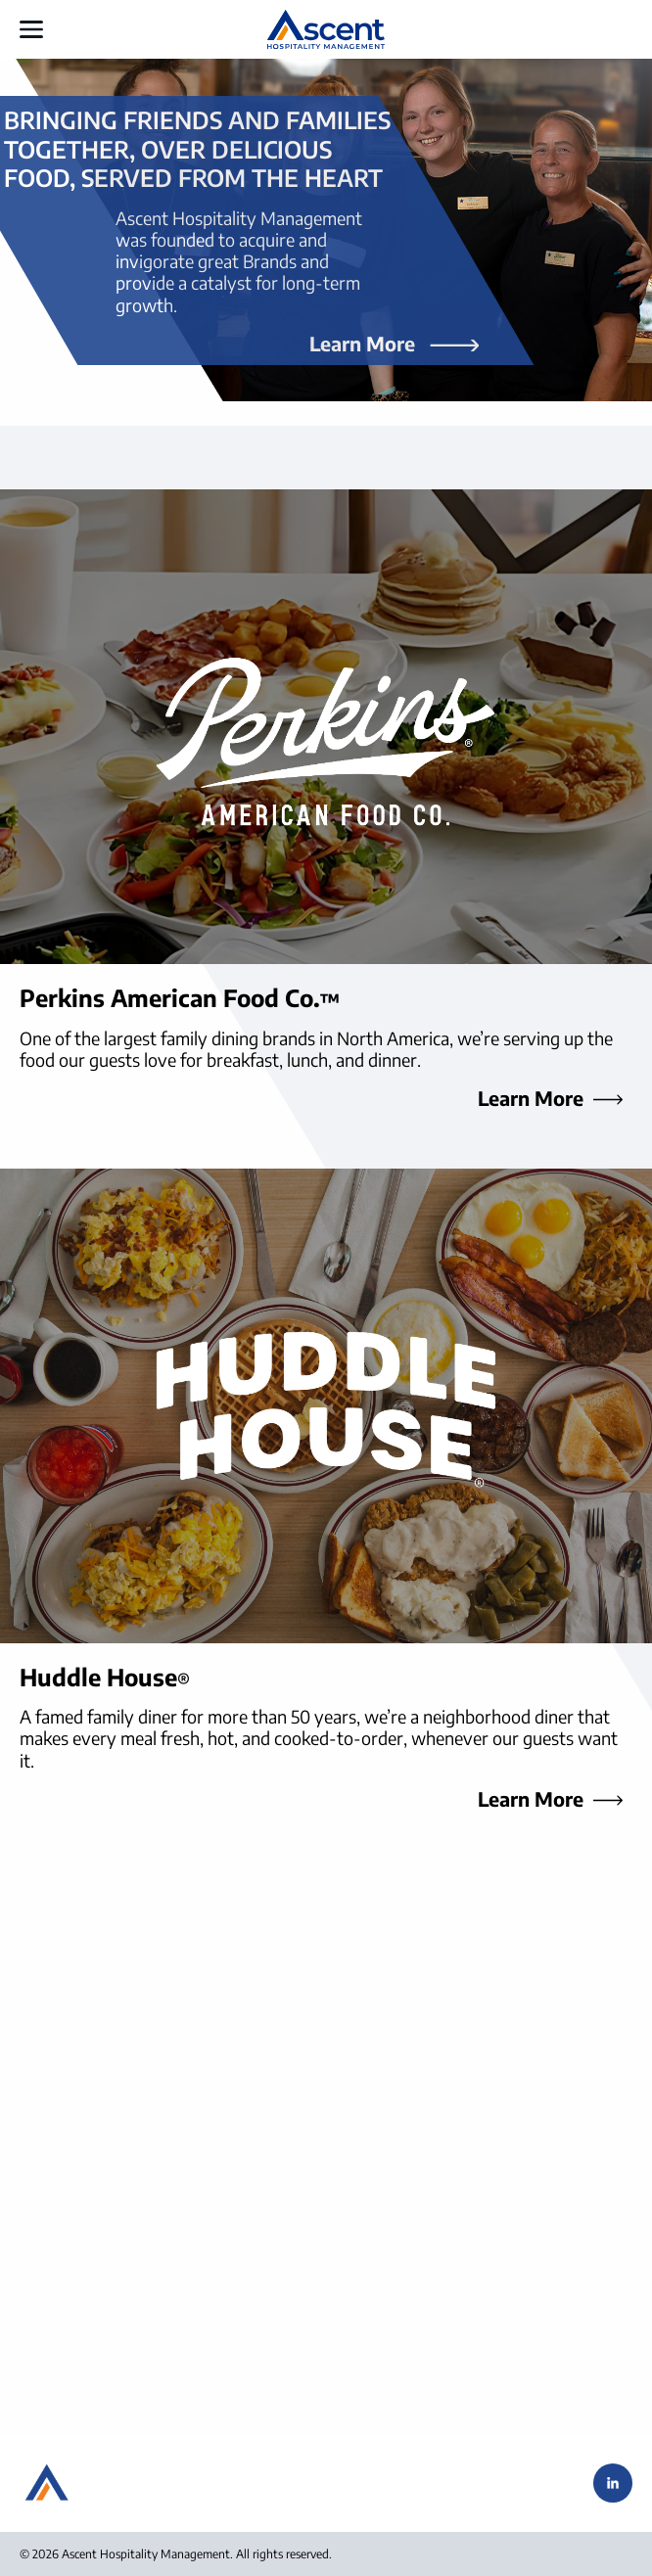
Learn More (362, 342)
